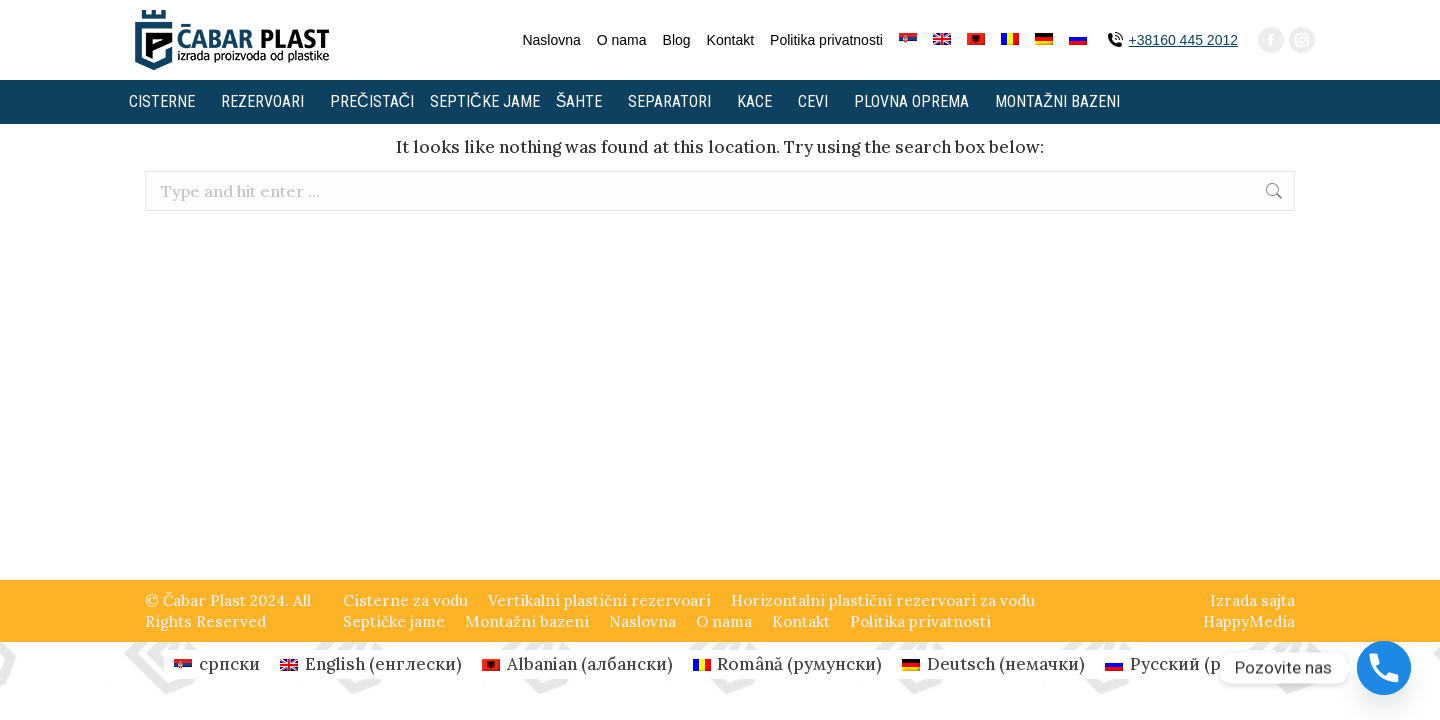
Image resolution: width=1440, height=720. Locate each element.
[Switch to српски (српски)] (217, 664)
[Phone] (1384, 668)
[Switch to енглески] (942, 40)
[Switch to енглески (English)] (371, 664)
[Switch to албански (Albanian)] (577, 664)
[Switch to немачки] (1044, 40)
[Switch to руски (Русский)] (1185, 664)
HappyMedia (1249, 621)
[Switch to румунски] (1010, 40)
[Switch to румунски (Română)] (788, 664)
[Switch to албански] (976, 40)
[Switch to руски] (1078, 40)
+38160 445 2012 (1183, 40)
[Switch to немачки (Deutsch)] (993, 664)
